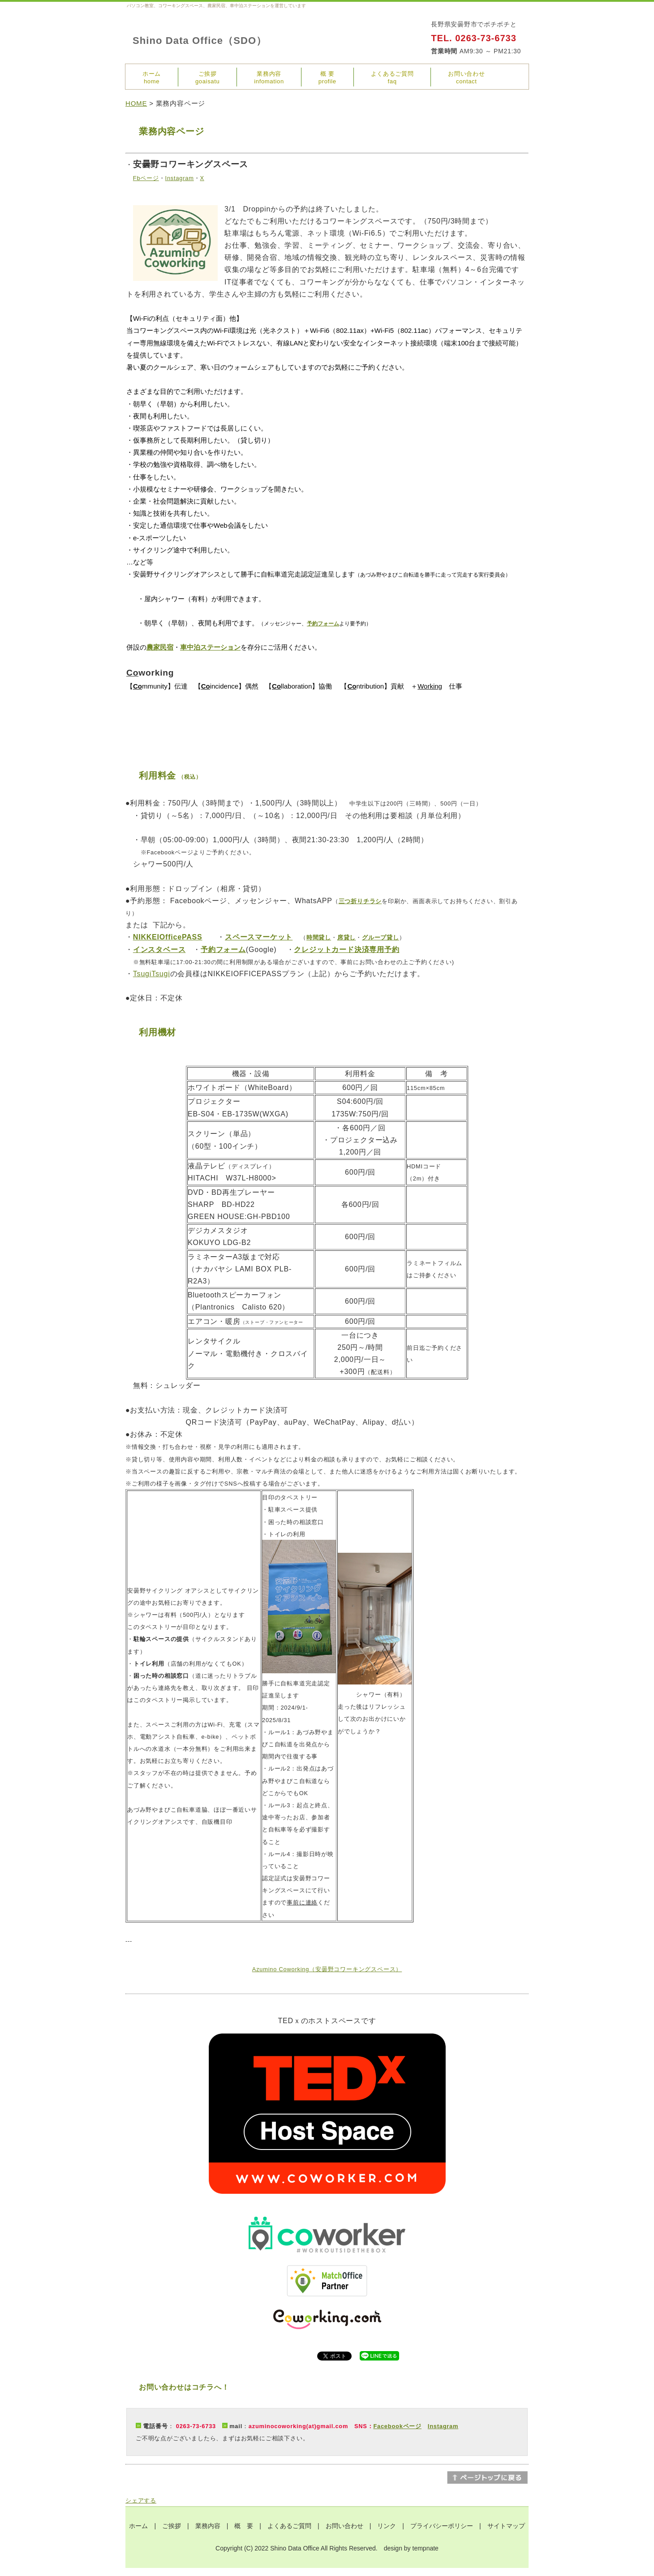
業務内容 (207, 2525)
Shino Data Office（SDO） (200, 40)
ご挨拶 (171, 2525)
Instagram (443, 2426)
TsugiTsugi (151, 974)
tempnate (426, 2548)
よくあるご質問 (289, 2525)
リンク (386, 2525)
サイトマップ (506, 2525)
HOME (136, 103)
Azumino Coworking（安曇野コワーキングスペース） (327, 1969)
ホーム (138, 2525)
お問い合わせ (344, 2525)
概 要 (243, 2525)
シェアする (140, 2500)
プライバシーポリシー (441, 2525)
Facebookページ (397, 2426)
